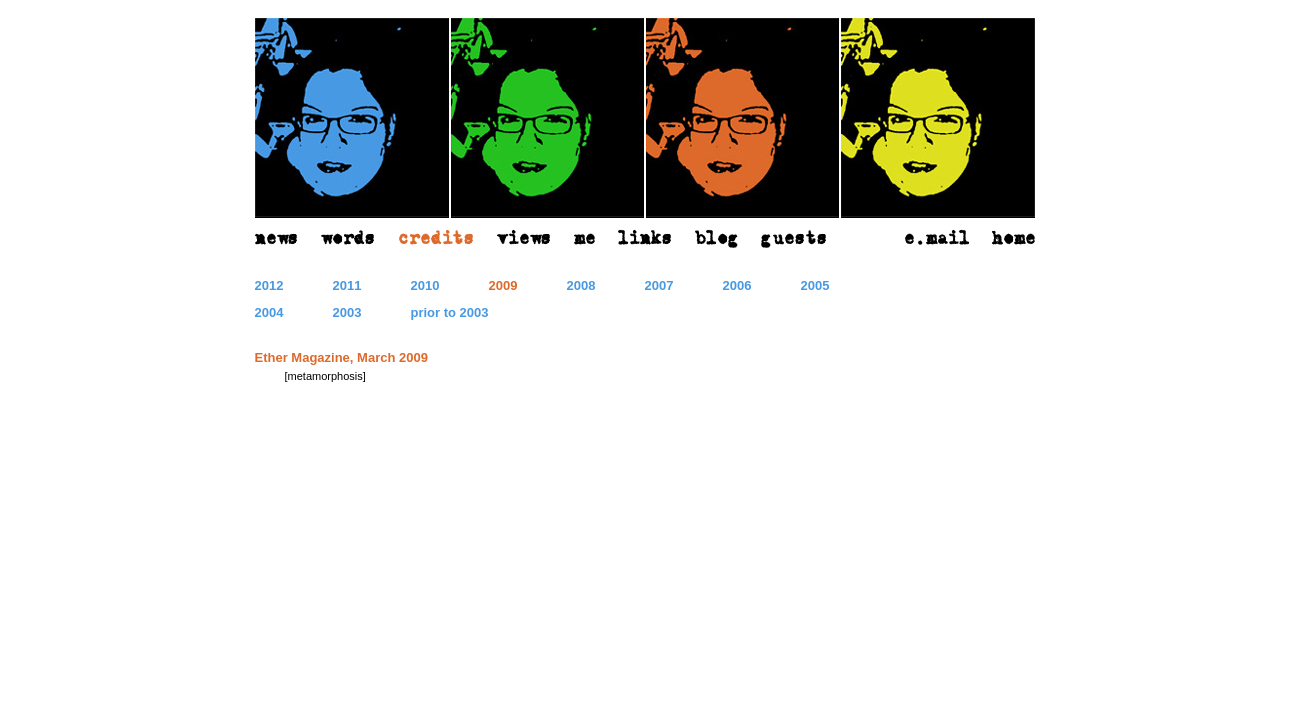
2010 (425, 285)
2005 (815, 285)
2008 (581, 285)
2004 (269, 312)
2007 (659, 285)
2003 (347, 312)
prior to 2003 (450, 312)
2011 (347, 285)
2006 (737, 285)
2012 (269, 285)
